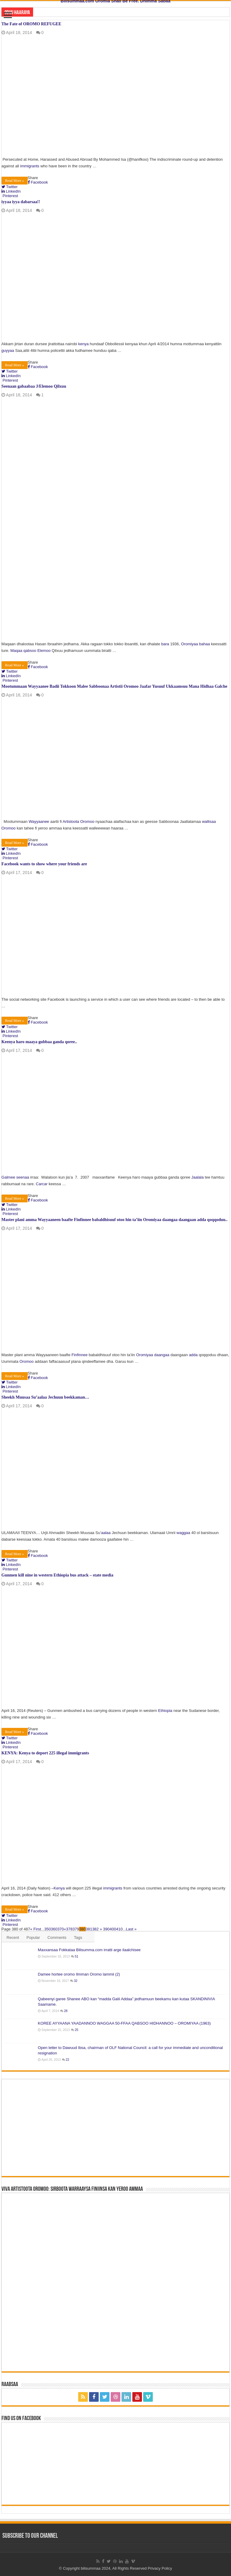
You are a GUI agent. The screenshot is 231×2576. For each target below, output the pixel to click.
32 (76, 1980)
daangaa (161, 1355)
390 (106, 1929)
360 (54, 1929)
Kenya (59, 1888)
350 (47, 1929)
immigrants (29, 166)
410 (119, 1929)
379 (75, 1929)
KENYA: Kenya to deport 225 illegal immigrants (45, 1753)
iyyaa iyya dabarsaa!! (21, 202)
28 (66, 2011)
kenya (83, 344)
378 (69, 1929)
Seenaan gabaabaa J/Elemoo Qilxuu (34, 386)
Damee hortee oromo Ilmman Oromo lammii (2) (79, 1974)
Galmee (9, 1177)
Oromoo (87, 821)
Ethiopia (165, 1710)
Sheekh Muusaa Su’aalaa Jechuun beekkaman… (45, 1397)
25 (77, 2030)
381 (89, 1929)
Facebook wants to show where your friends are (44, 864)
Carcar (42, 1184)
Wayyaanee (39, 821)
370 (60, 1929)
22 (67, 2059)
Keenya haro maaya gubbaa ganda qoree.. (39, 1042)
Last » (131, 1929)
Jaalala (197, 1177)
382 (95, 1929)
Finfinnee (80, 1355)
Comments (57, 1937)
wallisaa (209, 821)
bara (165, 644)
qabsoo (29, 650)
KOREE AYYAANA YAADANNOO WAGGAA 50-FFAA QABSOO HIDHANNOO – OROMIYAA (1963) (124, 2023)
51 (77, 1956)
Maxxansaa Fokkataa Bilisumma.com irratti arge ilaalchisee (89, 1950)
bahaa (204, 644)
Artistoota (71, 821)
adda (193, 1355)
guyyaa (8, 350)
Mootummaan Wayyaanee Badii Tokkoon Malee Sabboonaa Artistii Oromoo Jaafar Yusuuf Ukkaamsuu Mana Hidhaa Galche (114, 686)
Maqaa (16, 650)
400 (112, 1929)
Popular (33, 1937)
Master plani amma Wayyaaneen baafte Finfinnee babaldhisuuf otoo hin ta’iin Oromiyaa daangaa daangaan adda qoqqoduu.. (115, 1219)
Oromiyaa (189, 644)
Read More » (14, 180)
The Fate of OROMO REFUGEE (31, 24)
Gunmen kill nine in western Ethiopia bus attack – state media (57, 1575)
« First (35, 1929)
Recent (13, 1937)
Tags (78, 1937)
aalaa (106, 1532)
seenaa (22, 1177)
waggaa (183, 1532)
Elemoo (44, 650)
